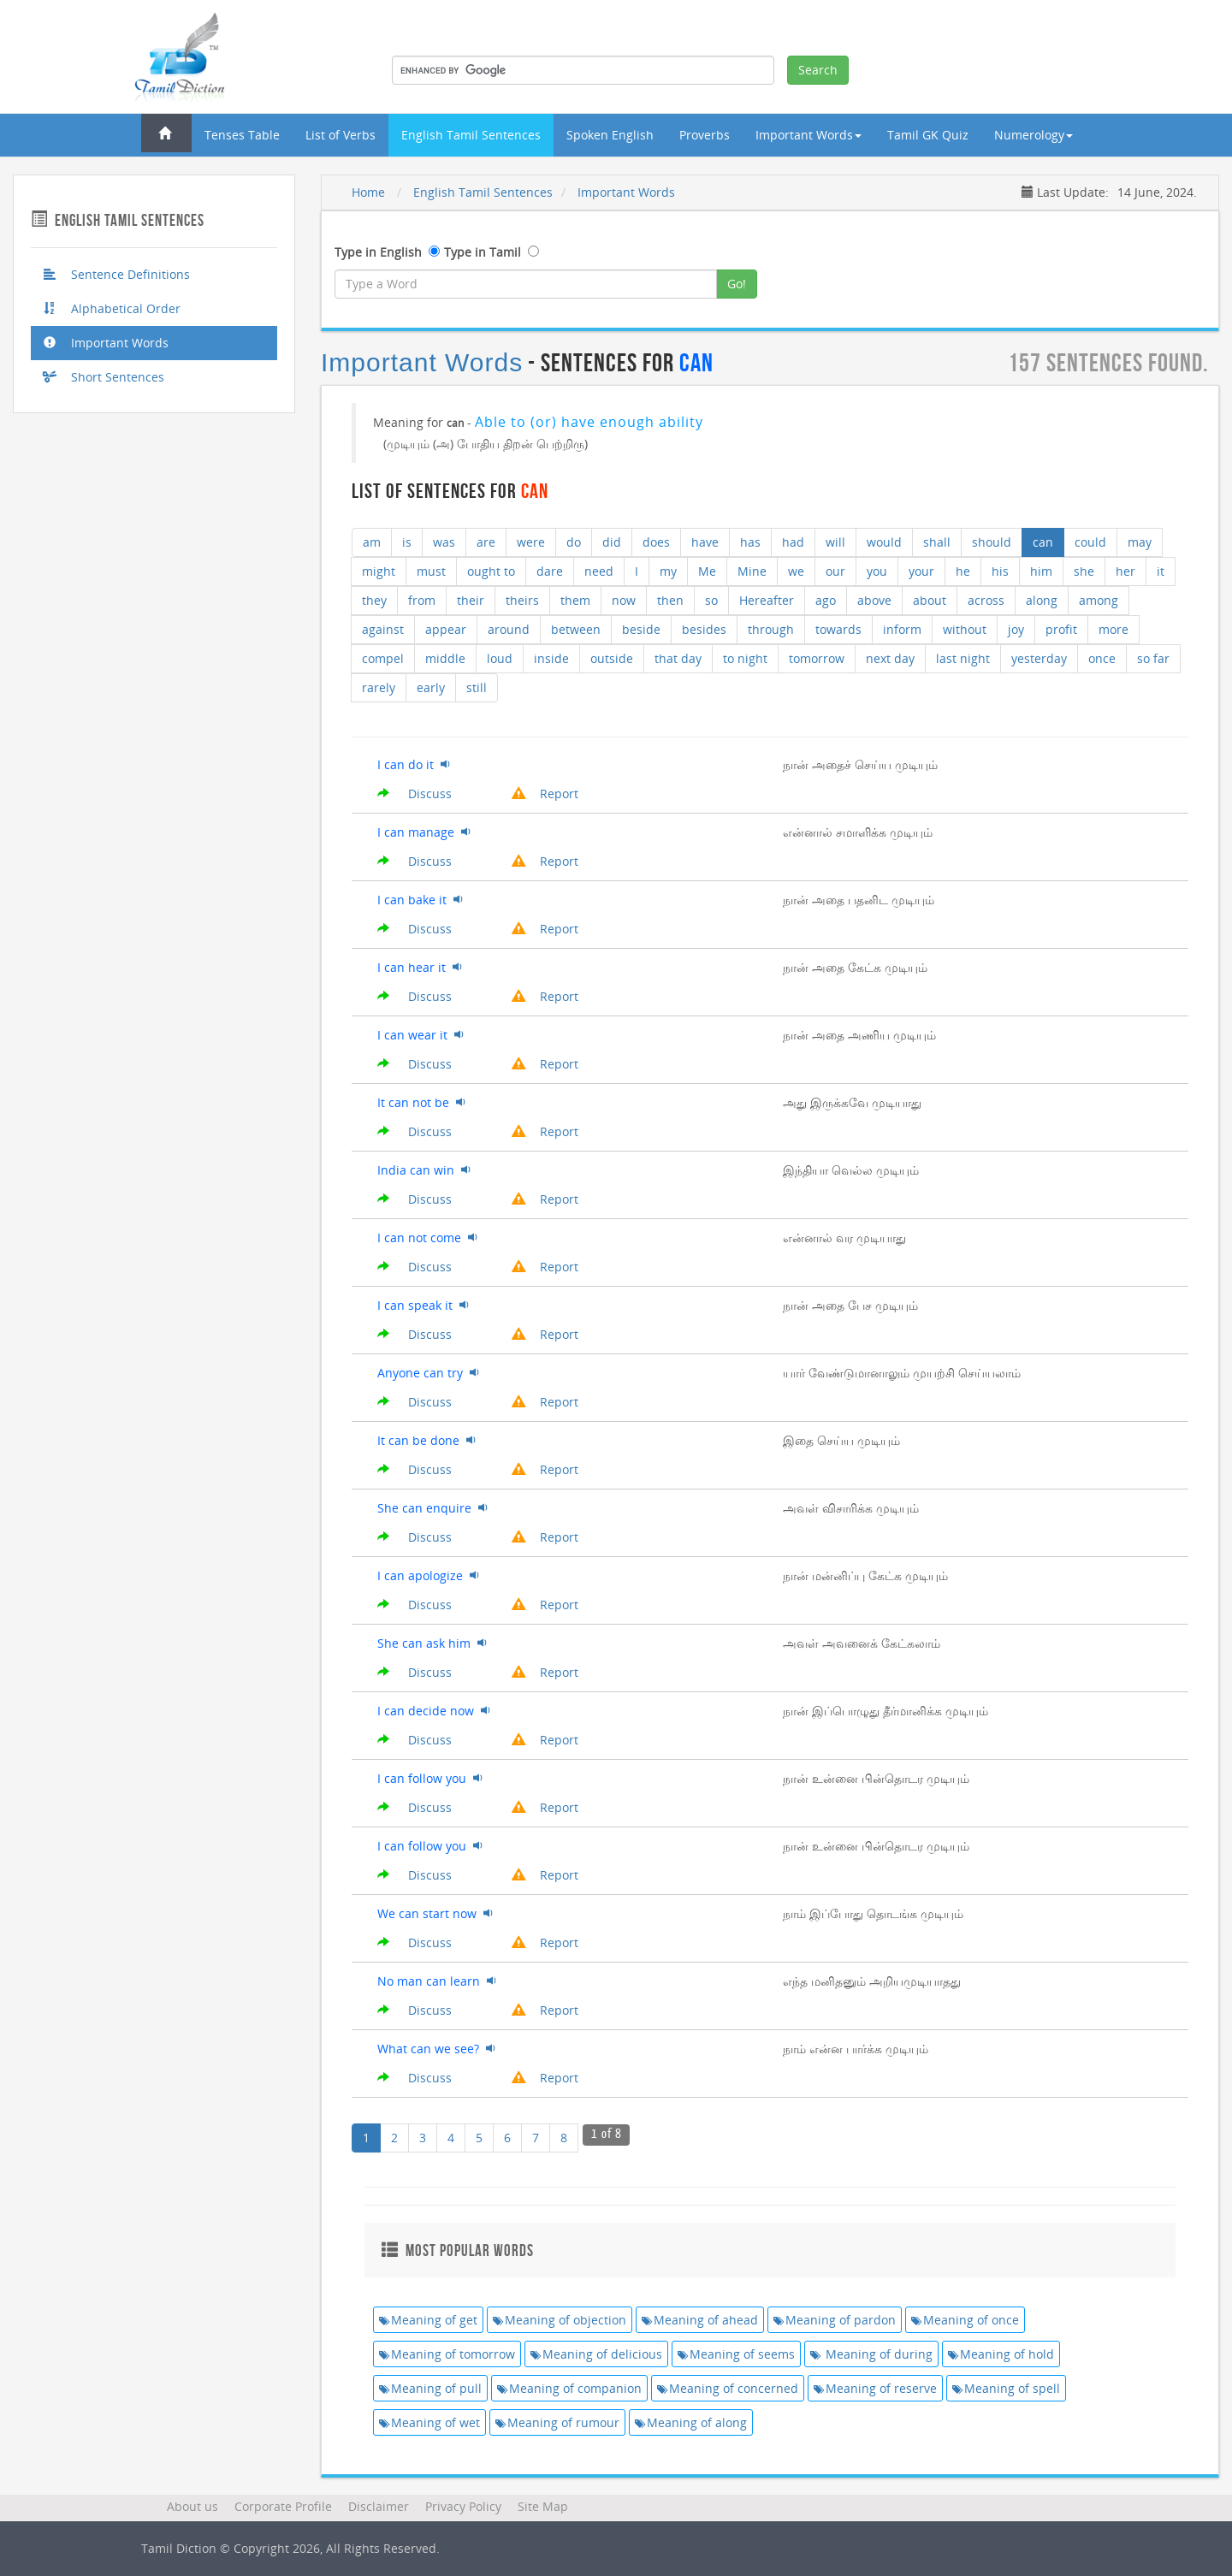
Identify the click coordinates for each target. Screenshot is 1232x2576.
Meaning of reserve (875, 2388)
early (431, 687)
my (668, 571)
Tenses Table (242, 135)
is (407, 542)
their (470, 600)
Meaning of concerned (727, 2388)
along (1041, 600)
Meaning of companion (569, 2388)
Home (368, 192)
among (1098, 600)
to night (745, 658)
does (656, 542)
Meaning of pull (430, 2388)
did (611, 542)
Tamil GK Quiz (927, 135)
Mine (752, 571)
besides (704, 629)
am (372, 542)
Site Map (543, 2506)
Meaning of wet (429, 2422)
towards (838, 629)
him (1041, 571)
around (509, 629)
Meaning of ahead (700, 2320)
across (986, 600)
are (486, 542)
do (573, 542)
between (576, 629)
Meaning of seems (736, 2354)
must (431, 571)
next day (890, 658)
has (750, 542)
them (575, 600)
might (378, 571)
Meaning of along (691, 2422)
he (963, 571)
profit (1061, 629)
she (1084, 571)
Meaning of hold (1001, 2354)
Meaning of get (428, 2320)
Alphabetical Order (112, 308)
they (374, 600)
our (835, 571)
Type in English (378, 252)
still (476, 687)
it (1160, 571)
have (705, 542)
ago (825, 600)
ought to (491, 571)
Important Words (106, 343)
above (874, 600)
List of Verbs (340, 135)
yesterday (1039, 658)
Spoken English (610, 135)
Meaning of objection (559, 2320)
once (1102, 658)
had (793, 542)
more (1113, 629)
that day (678, 658)
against (383, 629)
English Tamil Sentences (471, 135)
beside (641, 629)
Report (545, 793)
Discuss (414, 793)
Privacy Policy (463, 2506)
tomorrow (816, 658)
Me (707, 571)
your (921, 571)
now (624, 600)
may (1140, 542)
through (771, 629)
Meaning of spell (1006, 2388)
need (598, 571)
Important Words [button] (808, 135)
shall (937, 542)
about (929, 600)
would (884, 542)
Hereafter (766, 600)
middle (445, 658)
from (421, 600)
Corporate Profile (283, 2506)
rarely (378, 687)
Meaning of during (871, 2354)
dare (549, 571)
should (991, 542)
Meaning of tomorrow (447, 2354)
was (444, 542)
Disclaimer (378, 2506)
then (670, 600)
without (964, 629)
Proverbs (704, 135)
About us (192, 2506)
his (1000, 571)
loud (499, 658)
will (835, 542)
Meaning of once (965, 2320)
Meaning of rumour (557, 2422)
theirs (522, 600)
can (1043, 542)
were (531, 542)
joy (1016, 629)
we (796, 571)
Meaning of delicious (596, 2354)
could (1090, 542)
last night (963, 658)
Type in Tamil (482, 252)
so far (1153, 658)
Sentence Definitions (117, 274)
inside (551, 658)
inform (902, 629)
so (711, 600)
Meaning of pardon (834, 2320)
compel (383, 658)
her (1125, 571)
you (877, 571)
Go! (736, 283)
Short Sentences (104, 377)
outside (611, 658)
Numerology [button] (1033, 135)
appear (445, 629)
